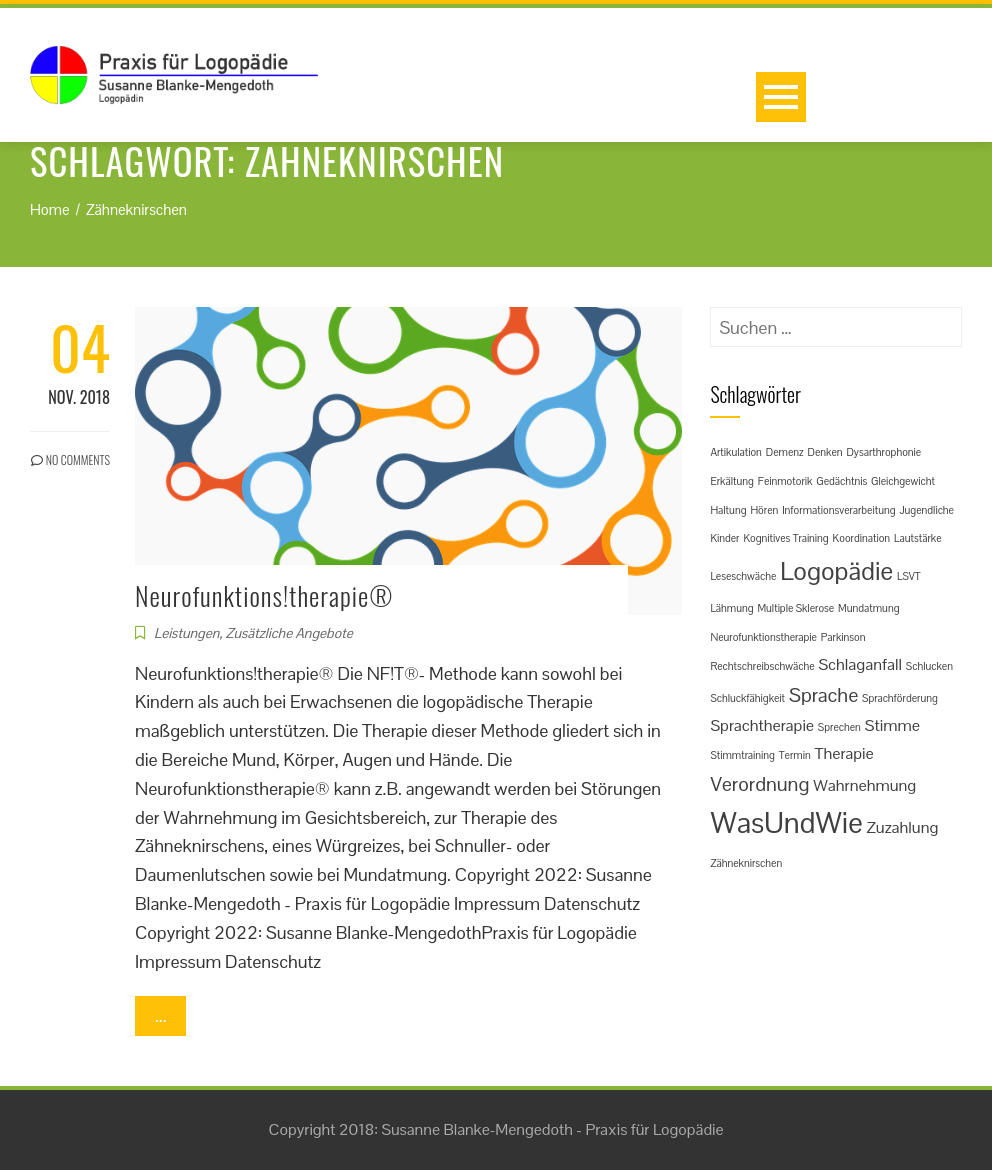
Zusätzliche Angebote (288, 633)
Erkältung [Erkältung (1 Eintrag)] (731, 481)
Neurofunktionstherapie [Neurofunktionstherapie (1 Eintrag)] (763, 637)
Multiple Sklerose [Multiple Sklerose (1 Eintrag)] (795, 608)
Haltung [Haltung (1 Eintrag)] (728, 510)
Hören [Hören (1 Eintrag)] (764, 510)
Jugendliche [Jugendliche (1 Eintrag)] (926, 510)
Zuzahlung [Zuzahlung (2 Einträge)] (903, 827)
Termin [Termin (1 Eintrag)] (795, 755)
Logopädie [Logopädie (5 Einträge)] (836, 571)
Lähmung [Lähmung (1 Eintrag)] (731, 608)
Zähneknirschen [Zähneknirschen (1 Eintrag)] (746, 863)
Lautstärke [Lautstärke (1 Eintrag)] (918, 538)
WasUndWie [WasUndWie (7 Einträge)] (786, 823)
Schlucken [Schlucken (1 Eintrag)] (929, 666)
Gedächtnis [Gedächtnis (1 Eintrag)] (841, 481)
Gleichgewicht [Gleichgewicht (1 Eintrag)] (903, 481)
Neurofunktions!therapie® (264, 595)
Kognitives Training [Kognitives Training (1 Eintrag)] (785, 538)
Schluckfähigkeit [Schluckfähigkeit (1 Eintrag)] (747, 698)
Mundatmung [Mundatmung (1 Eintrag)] (868, 608)
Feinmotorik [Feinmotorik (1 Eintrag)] (785, 481)
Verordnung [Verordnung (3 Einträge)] (759, 784)
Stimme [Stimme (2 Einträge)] (892, 725)
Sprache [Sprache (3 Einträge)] (823, 695)
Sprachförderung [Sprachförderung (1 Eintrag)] (900, 698)
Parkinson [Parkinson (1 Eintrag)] (843, 637)
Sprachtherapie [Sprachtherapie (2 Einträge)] (762, 725)
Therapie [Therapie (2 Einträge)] (844, 753)
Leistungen (186, 633)
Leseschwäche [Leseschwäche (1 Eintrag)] (743, 576)
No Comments (70, 459)
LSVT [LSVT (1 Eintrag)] (909, 576)
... (160, 1015)
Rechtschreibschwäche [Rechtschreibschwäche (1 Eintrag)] (762, 666)
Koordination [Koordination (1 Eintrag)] (862, 538)
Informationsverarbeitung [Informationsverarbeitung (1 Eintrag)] (838, 510)
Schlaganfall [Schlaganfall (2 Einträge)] (860, 664)
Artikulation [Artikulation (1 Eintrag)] (736, 452)
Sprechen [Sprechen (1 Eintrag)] (839, 727)
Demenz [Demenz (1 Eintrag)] (785, 452)
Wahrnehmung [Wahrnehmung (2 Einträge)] (864, 785)
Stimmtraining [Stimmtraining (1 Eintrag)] (742, 755)
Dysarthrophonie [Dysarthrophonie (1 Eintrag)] (883, 452)
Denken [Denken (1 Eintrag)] (824, 452)
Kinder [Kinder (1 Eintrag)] (724, 538)
